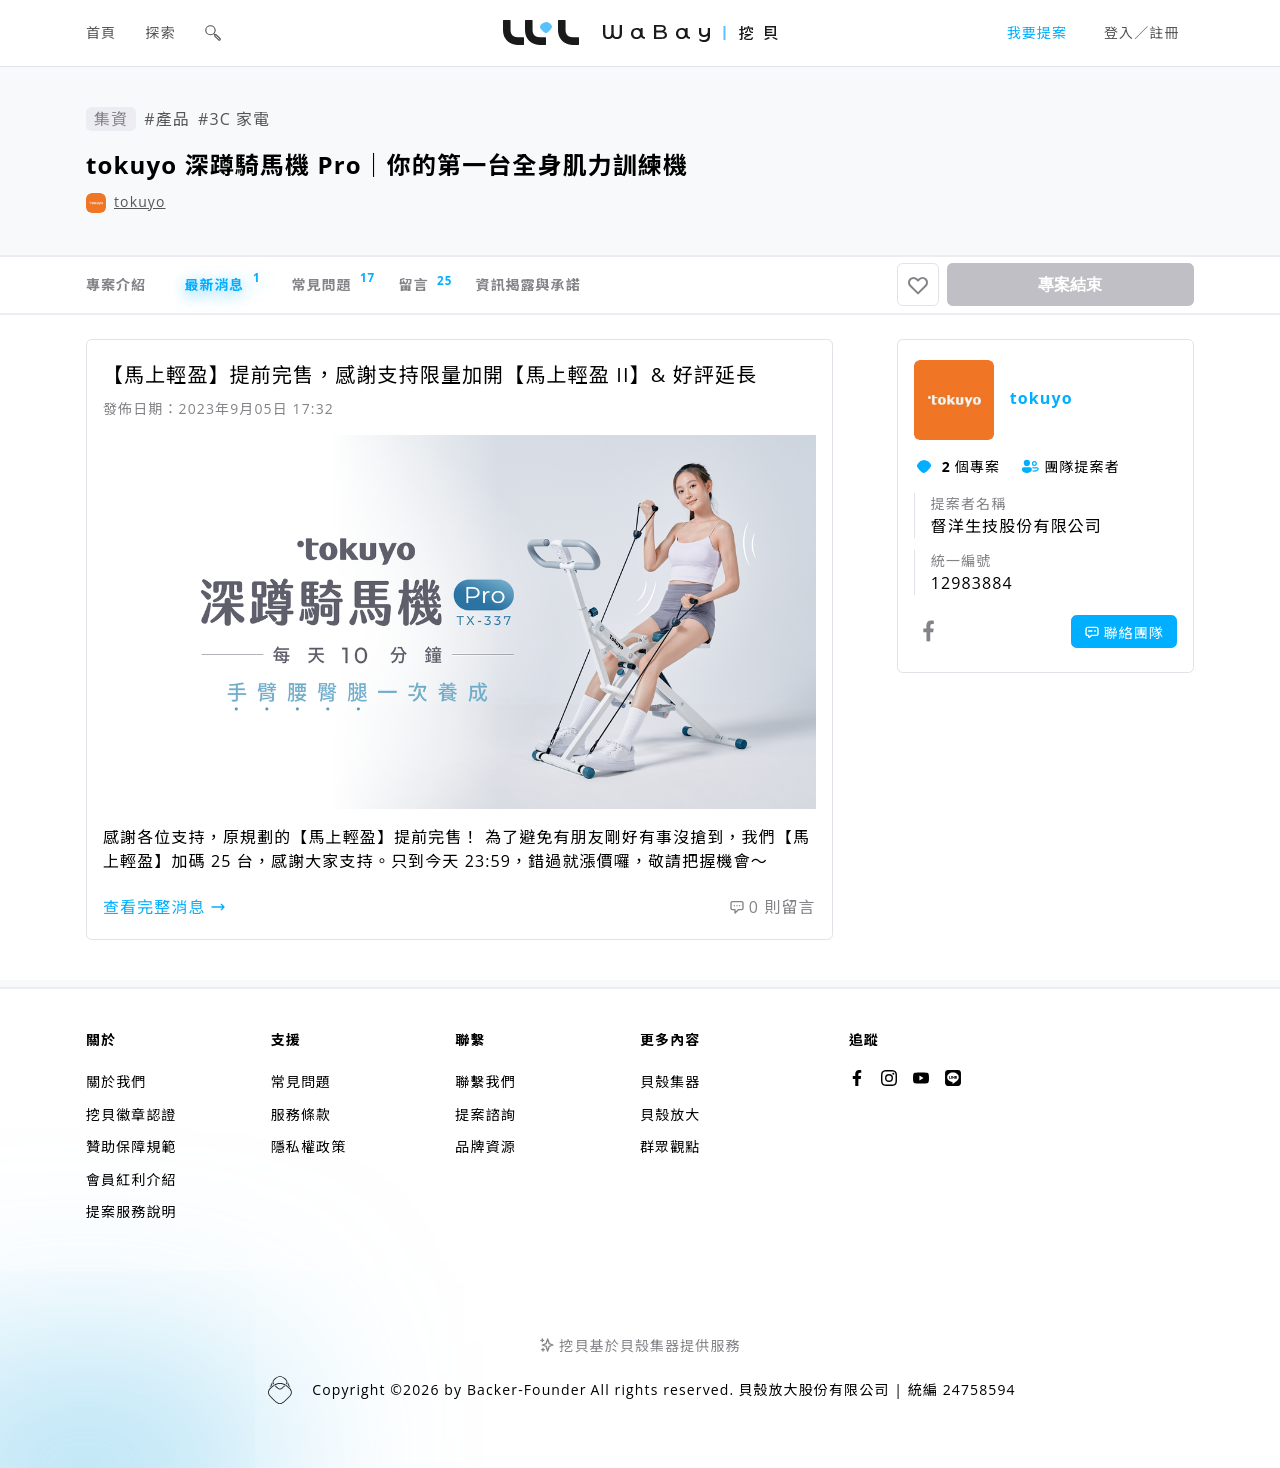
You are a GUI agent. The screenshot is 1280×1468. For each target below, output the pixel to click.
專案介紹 (120, 289)
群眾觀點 (670, 1147)
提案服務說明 (131, 1212)
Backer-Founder (527, 1390)
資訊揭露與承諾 (622, 289)
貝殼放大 (670, 1114)
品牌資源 (485, 1147)
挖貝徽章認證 (131, 1114)
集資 (111, 119)
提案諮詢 (485, 1114)
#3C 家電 (234, 119)
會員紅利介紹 (131, 1179)
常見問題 (381, 286)
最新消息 (249, 286)
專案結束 (1070, 288)
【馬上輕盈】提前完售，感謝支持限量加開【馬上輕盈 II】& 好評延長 (430, 382)
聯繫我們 (485, 1082)
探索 (161, 32)
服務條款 (301, 1114)
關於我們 (116, 1082)
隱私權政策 (309, 1147)
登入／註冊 (1142, 32)
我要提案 (1037, 32)
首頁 (101, 32)
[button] (213, 33)
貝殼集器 (670, 1082)
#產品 (167, 119)
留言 (494, 288)
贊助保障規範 (131, 1147)
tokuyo (140, 201)
